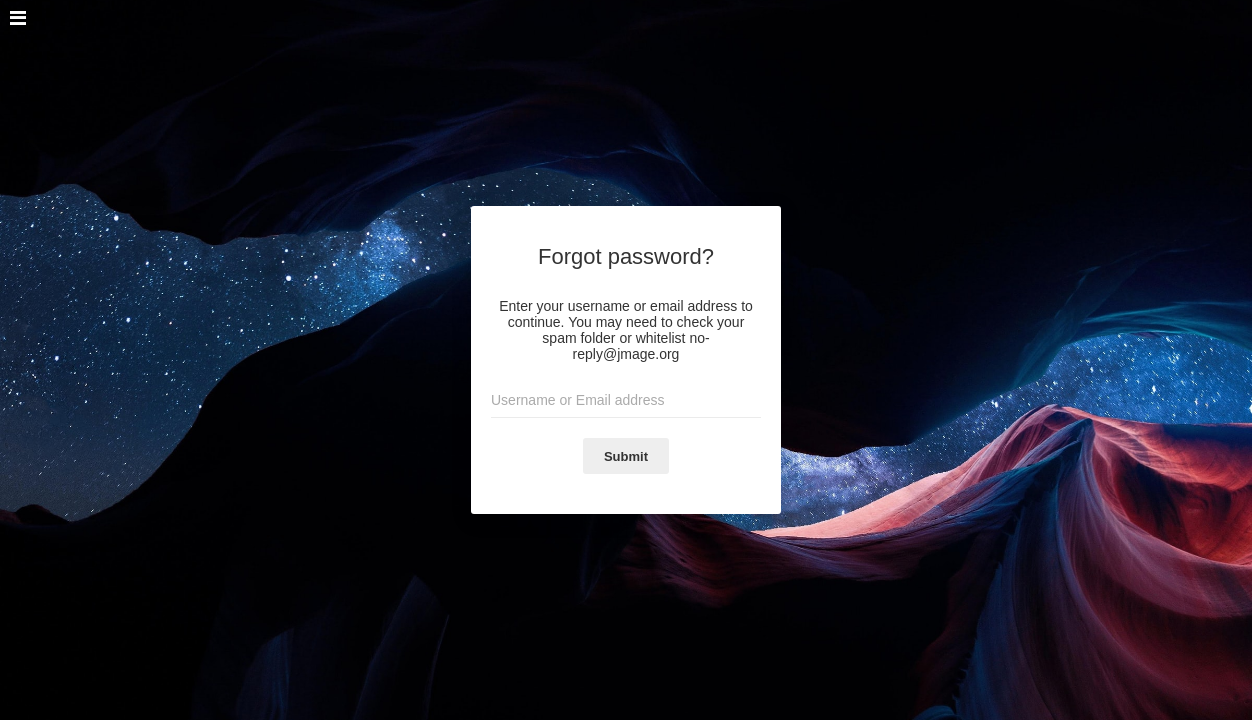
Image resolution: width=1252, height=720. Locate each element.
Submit (626, 456)
